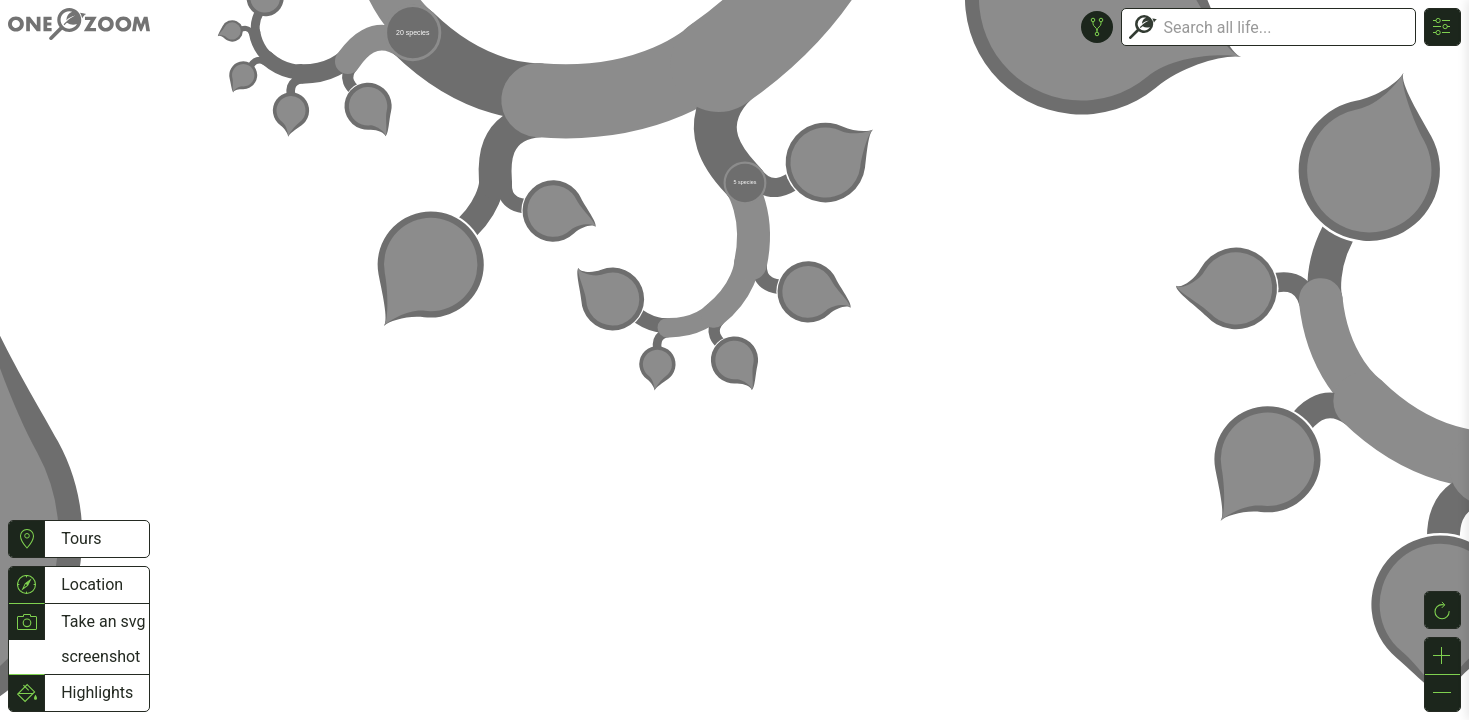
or (734, 360)
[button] (26, 539)
